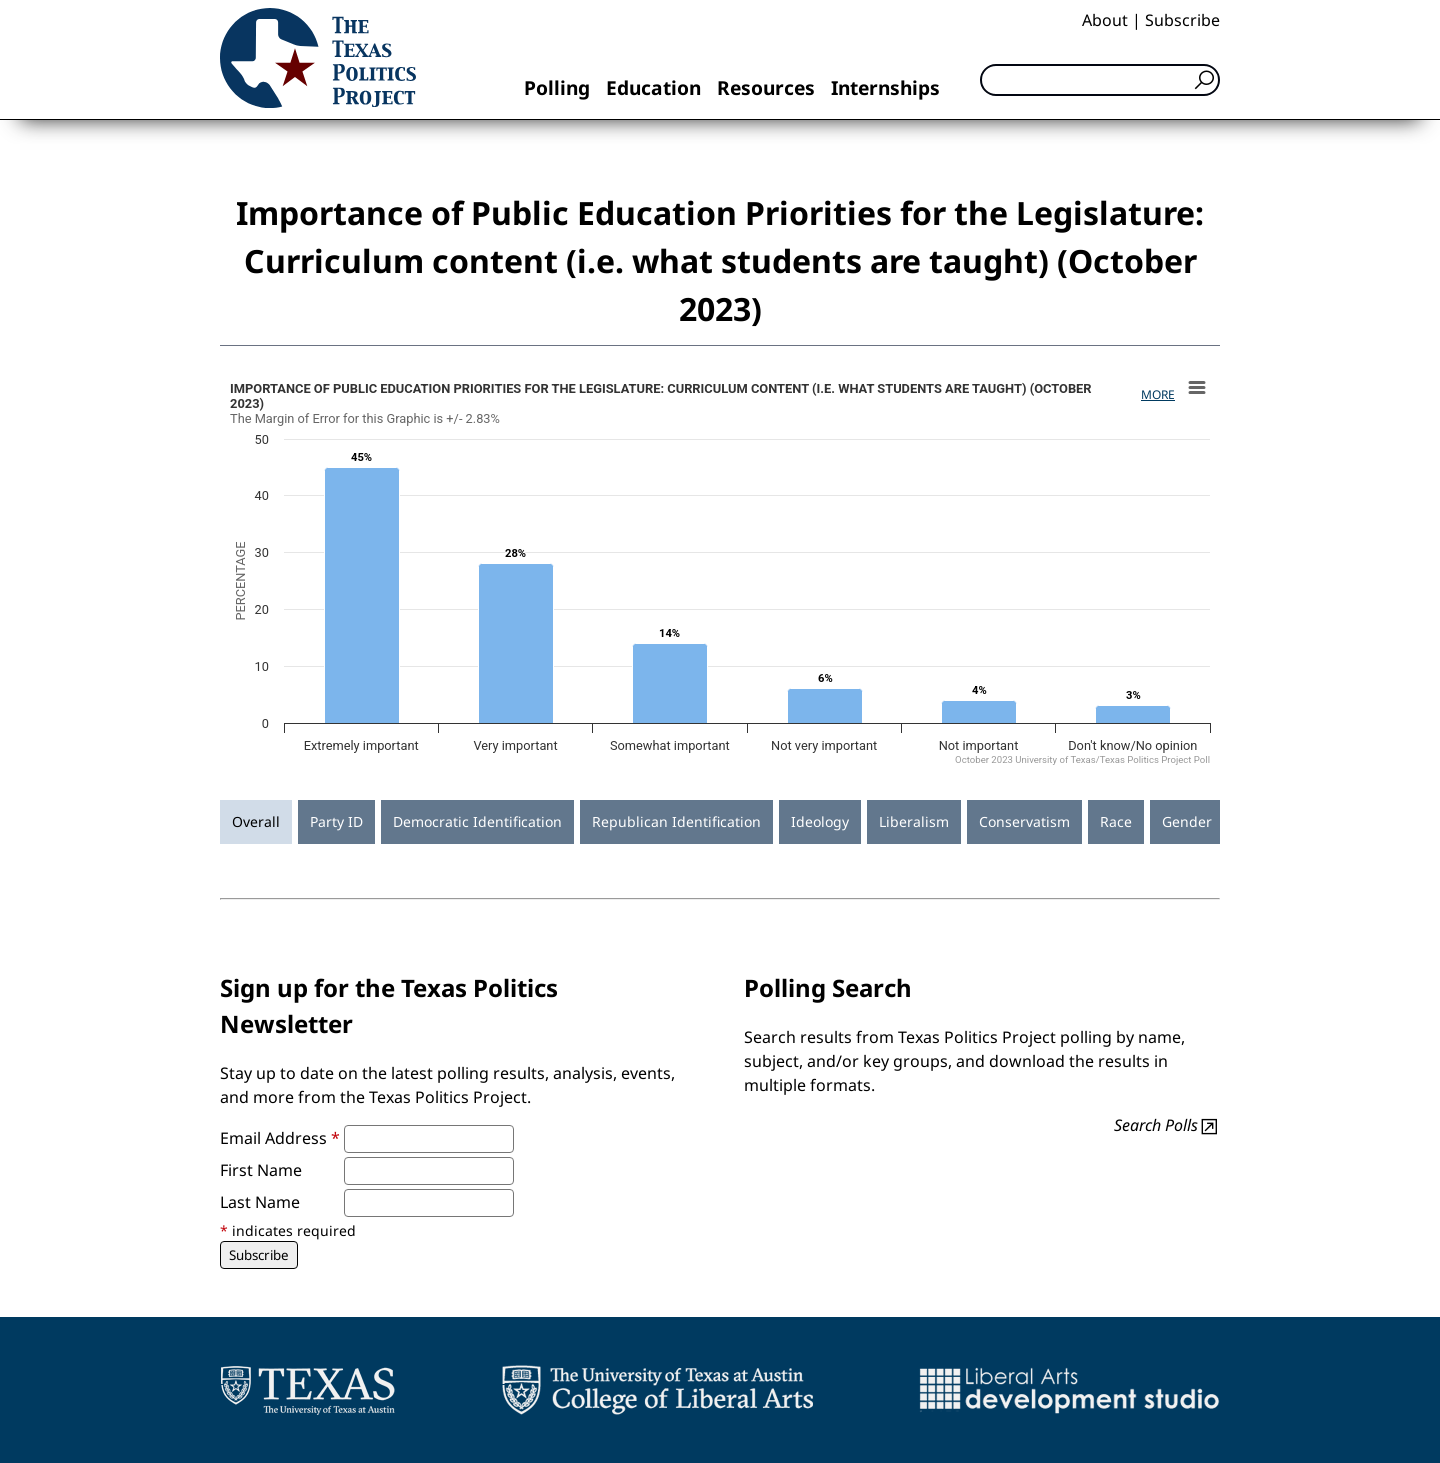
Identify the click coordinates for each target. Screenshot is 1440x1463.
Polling (557, 87)
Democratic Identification (477, 821)
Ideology (820, 821)
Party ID (336, 821)
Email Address (280, 1138)
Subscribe (1182, 20)
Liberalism (914, 821)
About (1105, 20)
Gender (1187, 821)
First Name (261, 1170)
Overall (256, 821)
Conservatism (1024, 821)
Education (653, 87)
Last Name (260, 1202)
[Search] (1100, 80)
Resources (766, 87)
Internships (885, 87)
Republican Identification (676, 821)
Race (1116, 821)
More (1158, 394)
